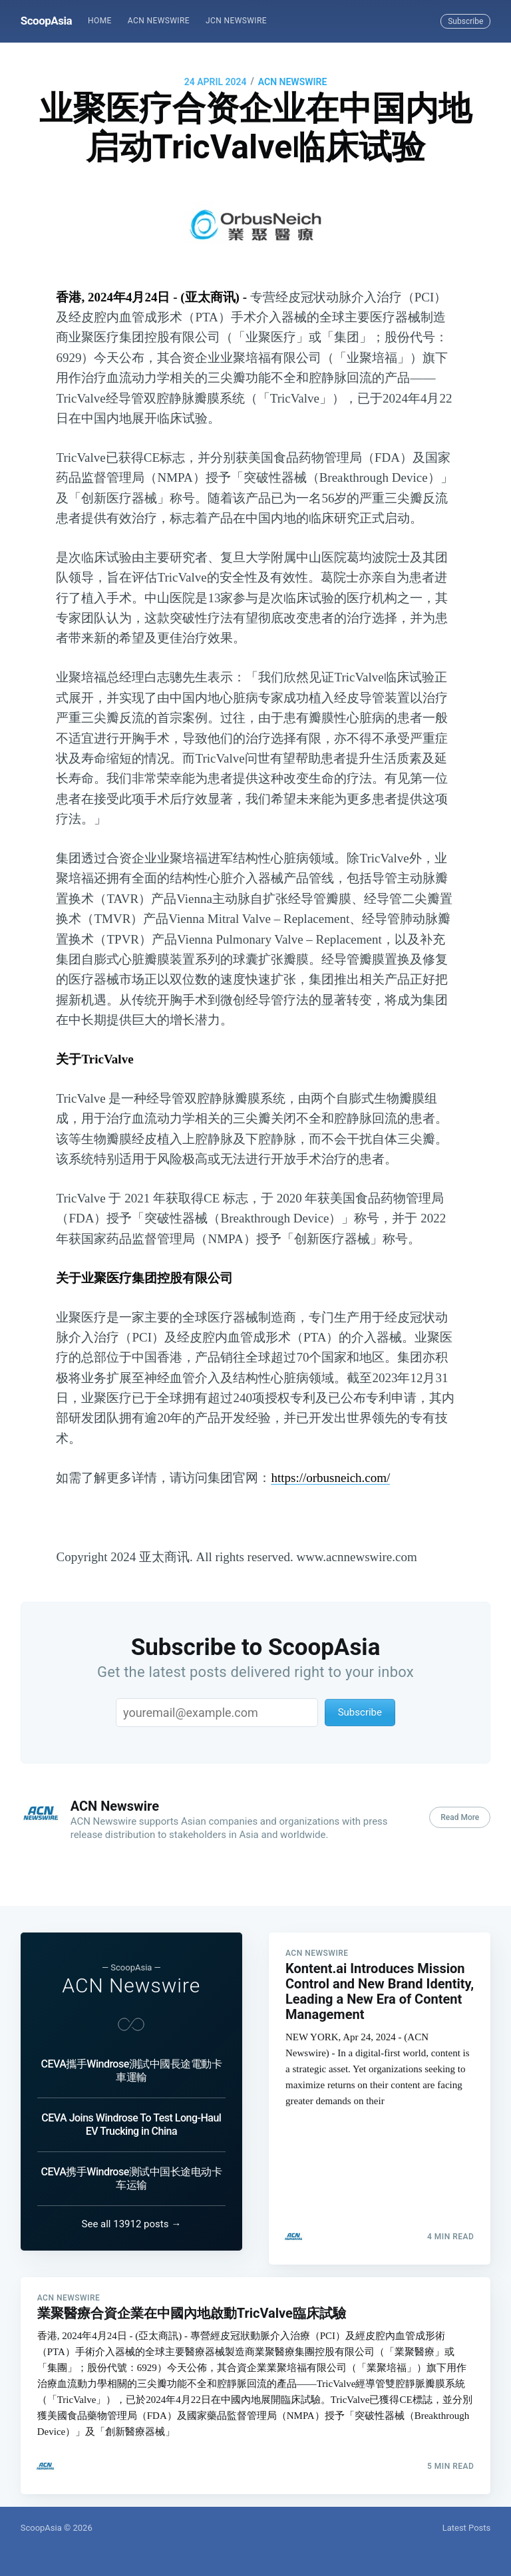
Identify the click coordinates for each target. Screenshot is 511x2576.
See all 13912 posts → (132, 2211)
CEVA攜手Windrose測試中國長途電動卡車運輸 (131, 2057)
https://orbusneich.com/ (330, 1478)
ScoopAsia (46, 20)
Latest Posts (466, 2528)
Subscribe (465, 21)
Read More (459, 1817)
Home (100, 20)
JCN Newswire (236, 20)
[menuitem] (100, 21)
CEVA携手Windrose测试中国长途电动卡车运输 (131, 2165)
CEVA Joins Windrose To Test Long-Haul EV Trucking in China (131, 2111)
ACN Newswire (159, 20)
